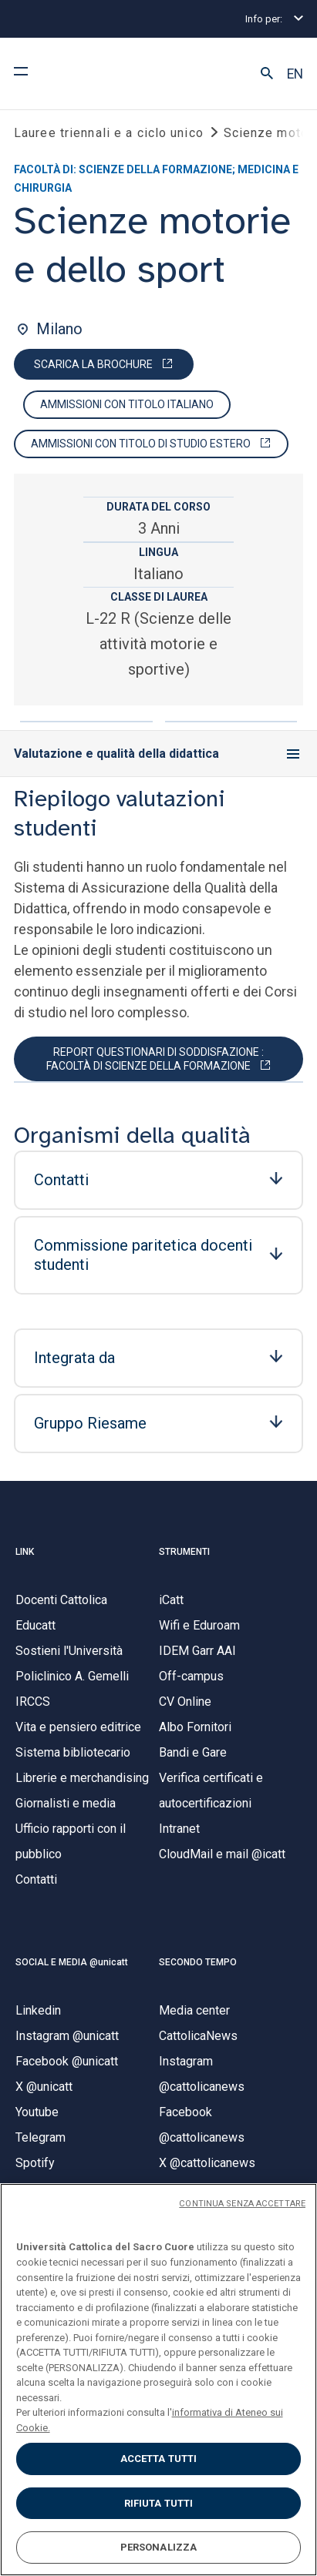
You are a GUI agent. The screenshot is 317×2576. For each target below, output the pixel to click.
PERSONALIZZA (158, 2547)
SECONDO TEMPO (198, 1962)
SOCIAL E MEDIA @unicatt (71, 1962)
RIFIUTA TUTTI (159, 2503)
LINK (24, 1551)
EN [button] (295, 74)
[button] (266, 73)
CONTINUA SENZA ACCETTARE (242, 2204)
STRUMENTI (184, 1551)
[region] (158, 2379)
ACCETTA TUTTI (158, 2458)
